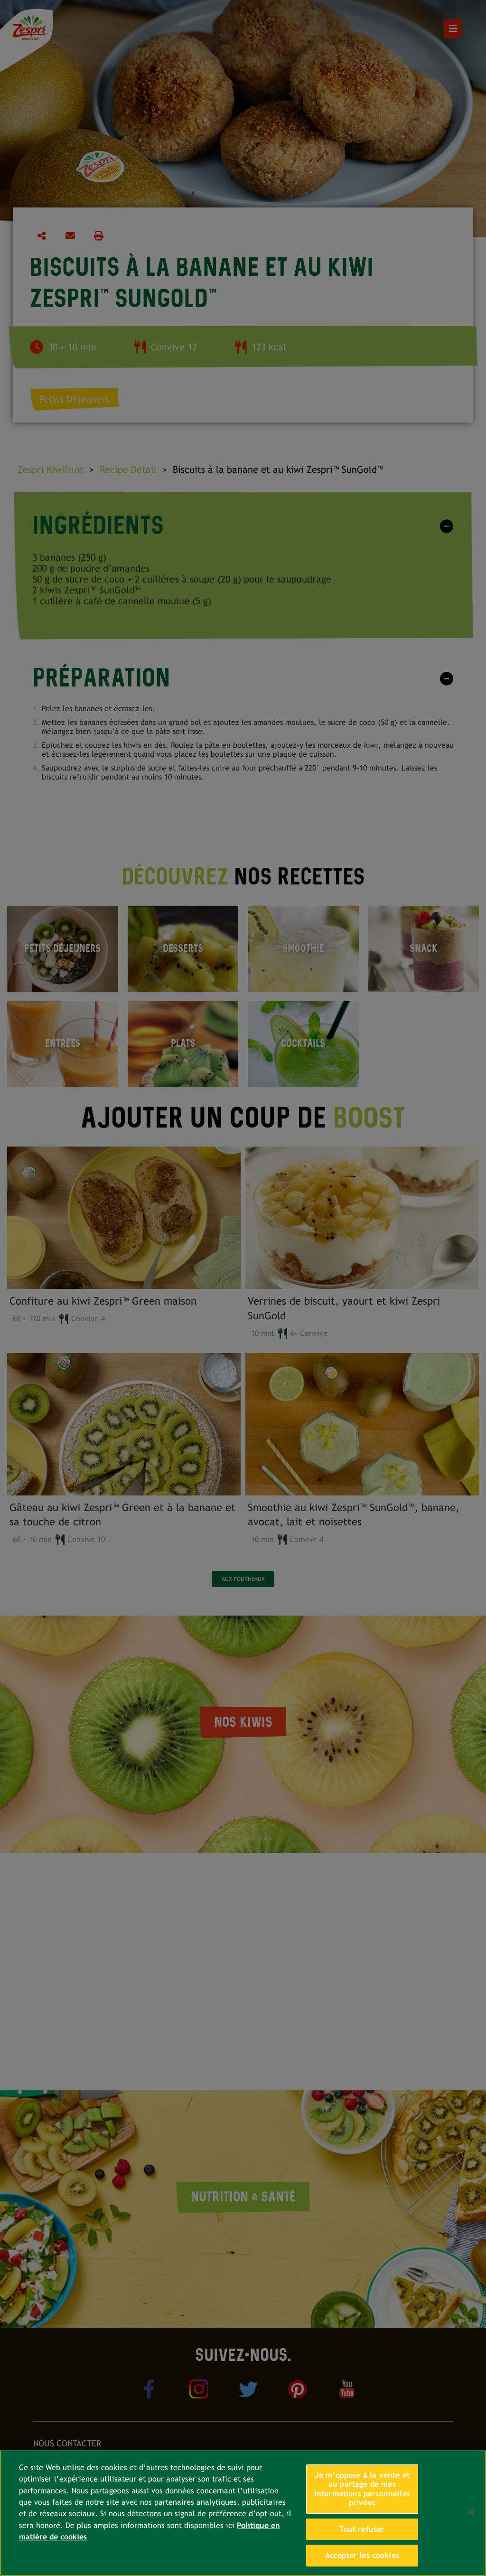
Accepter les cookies (362, 2555)
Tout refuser (361, 2529)
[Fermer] (470, 2511)
